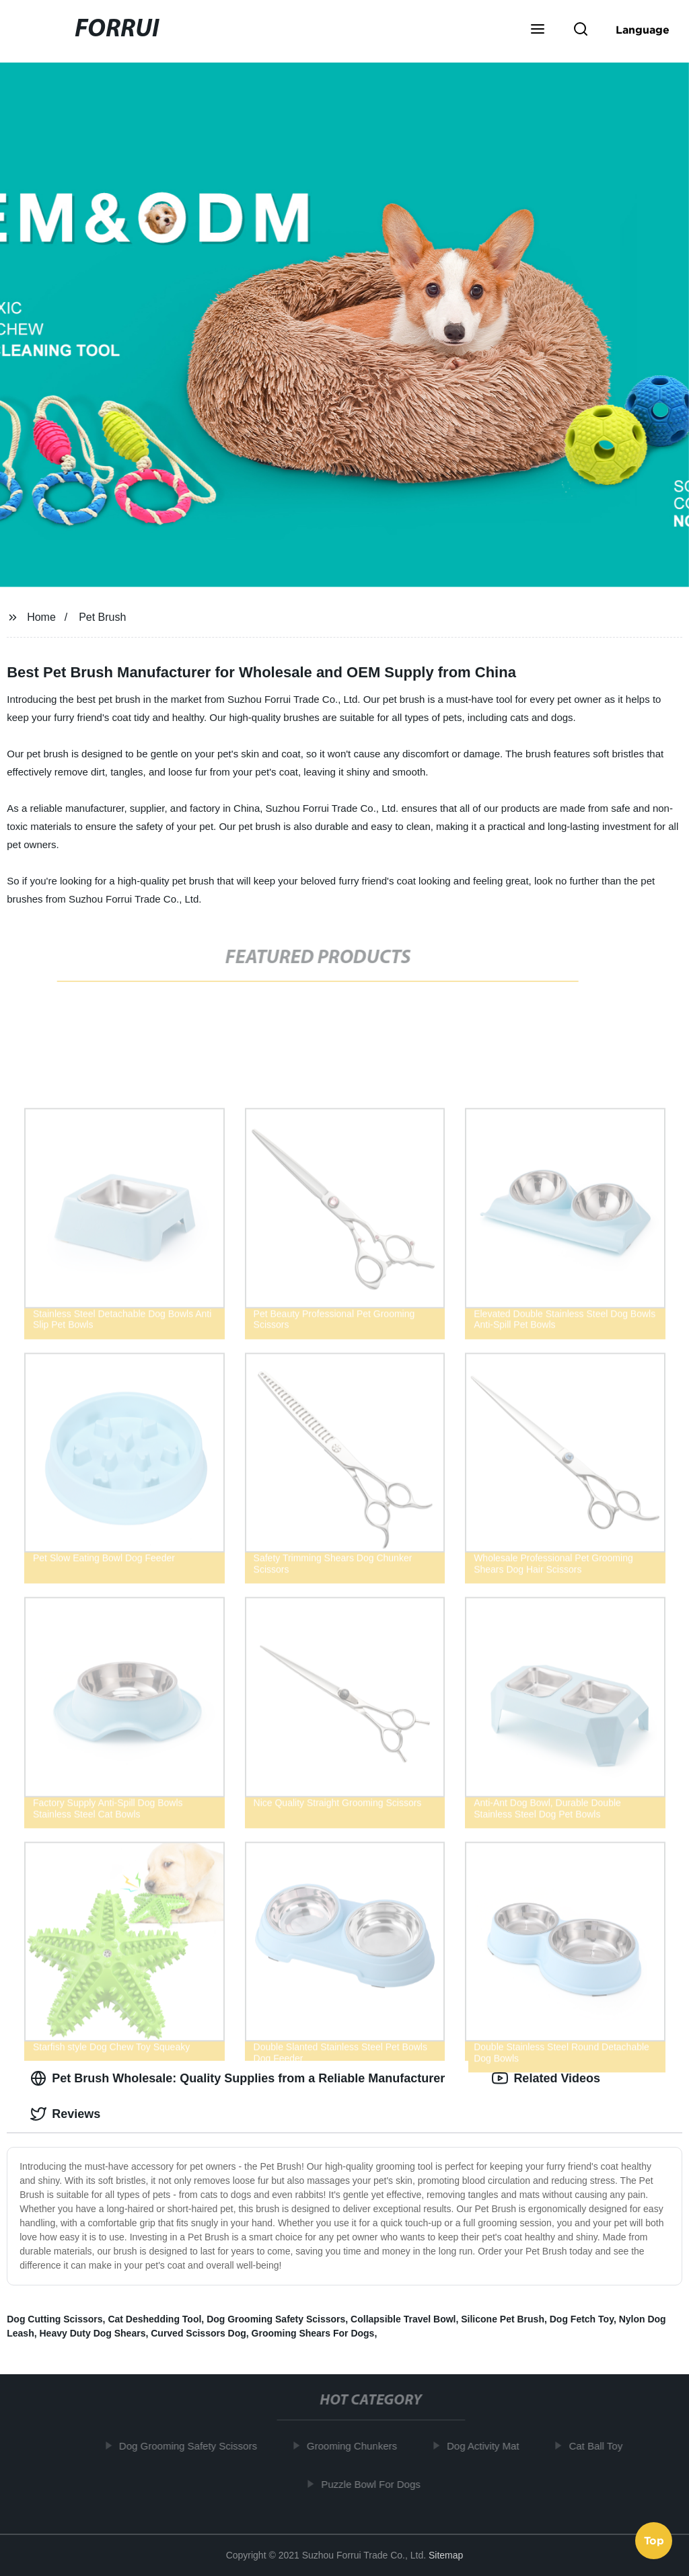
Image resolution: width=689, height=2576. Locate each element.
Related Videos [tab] (546, 2078)
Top (654, 2540)
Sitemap (446, 2555)
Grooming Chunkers (357, 2446)
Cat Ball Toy (600, 2446)
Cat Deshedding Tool (154, 2319)
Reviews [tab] (65, 2114)
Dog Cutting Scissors (54, 2319)
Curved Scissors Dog (198, 2333)
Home (41, 617)
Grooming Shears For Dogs (313, 2333)
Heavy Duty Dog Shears (92, 2333)
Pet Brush (102, 617)
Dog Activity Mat (487, 2446)
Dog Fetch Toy (582, 2319)
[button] (537, 30)
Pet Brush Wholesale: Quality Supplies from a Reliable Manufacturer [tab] (237, 2078)
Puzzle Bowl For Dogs (375, 2483)
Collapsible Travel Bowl (403, 2319)
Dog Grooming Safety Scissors (276, 2319)
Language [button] (642, 30)
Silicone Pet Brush (502, 2319)
